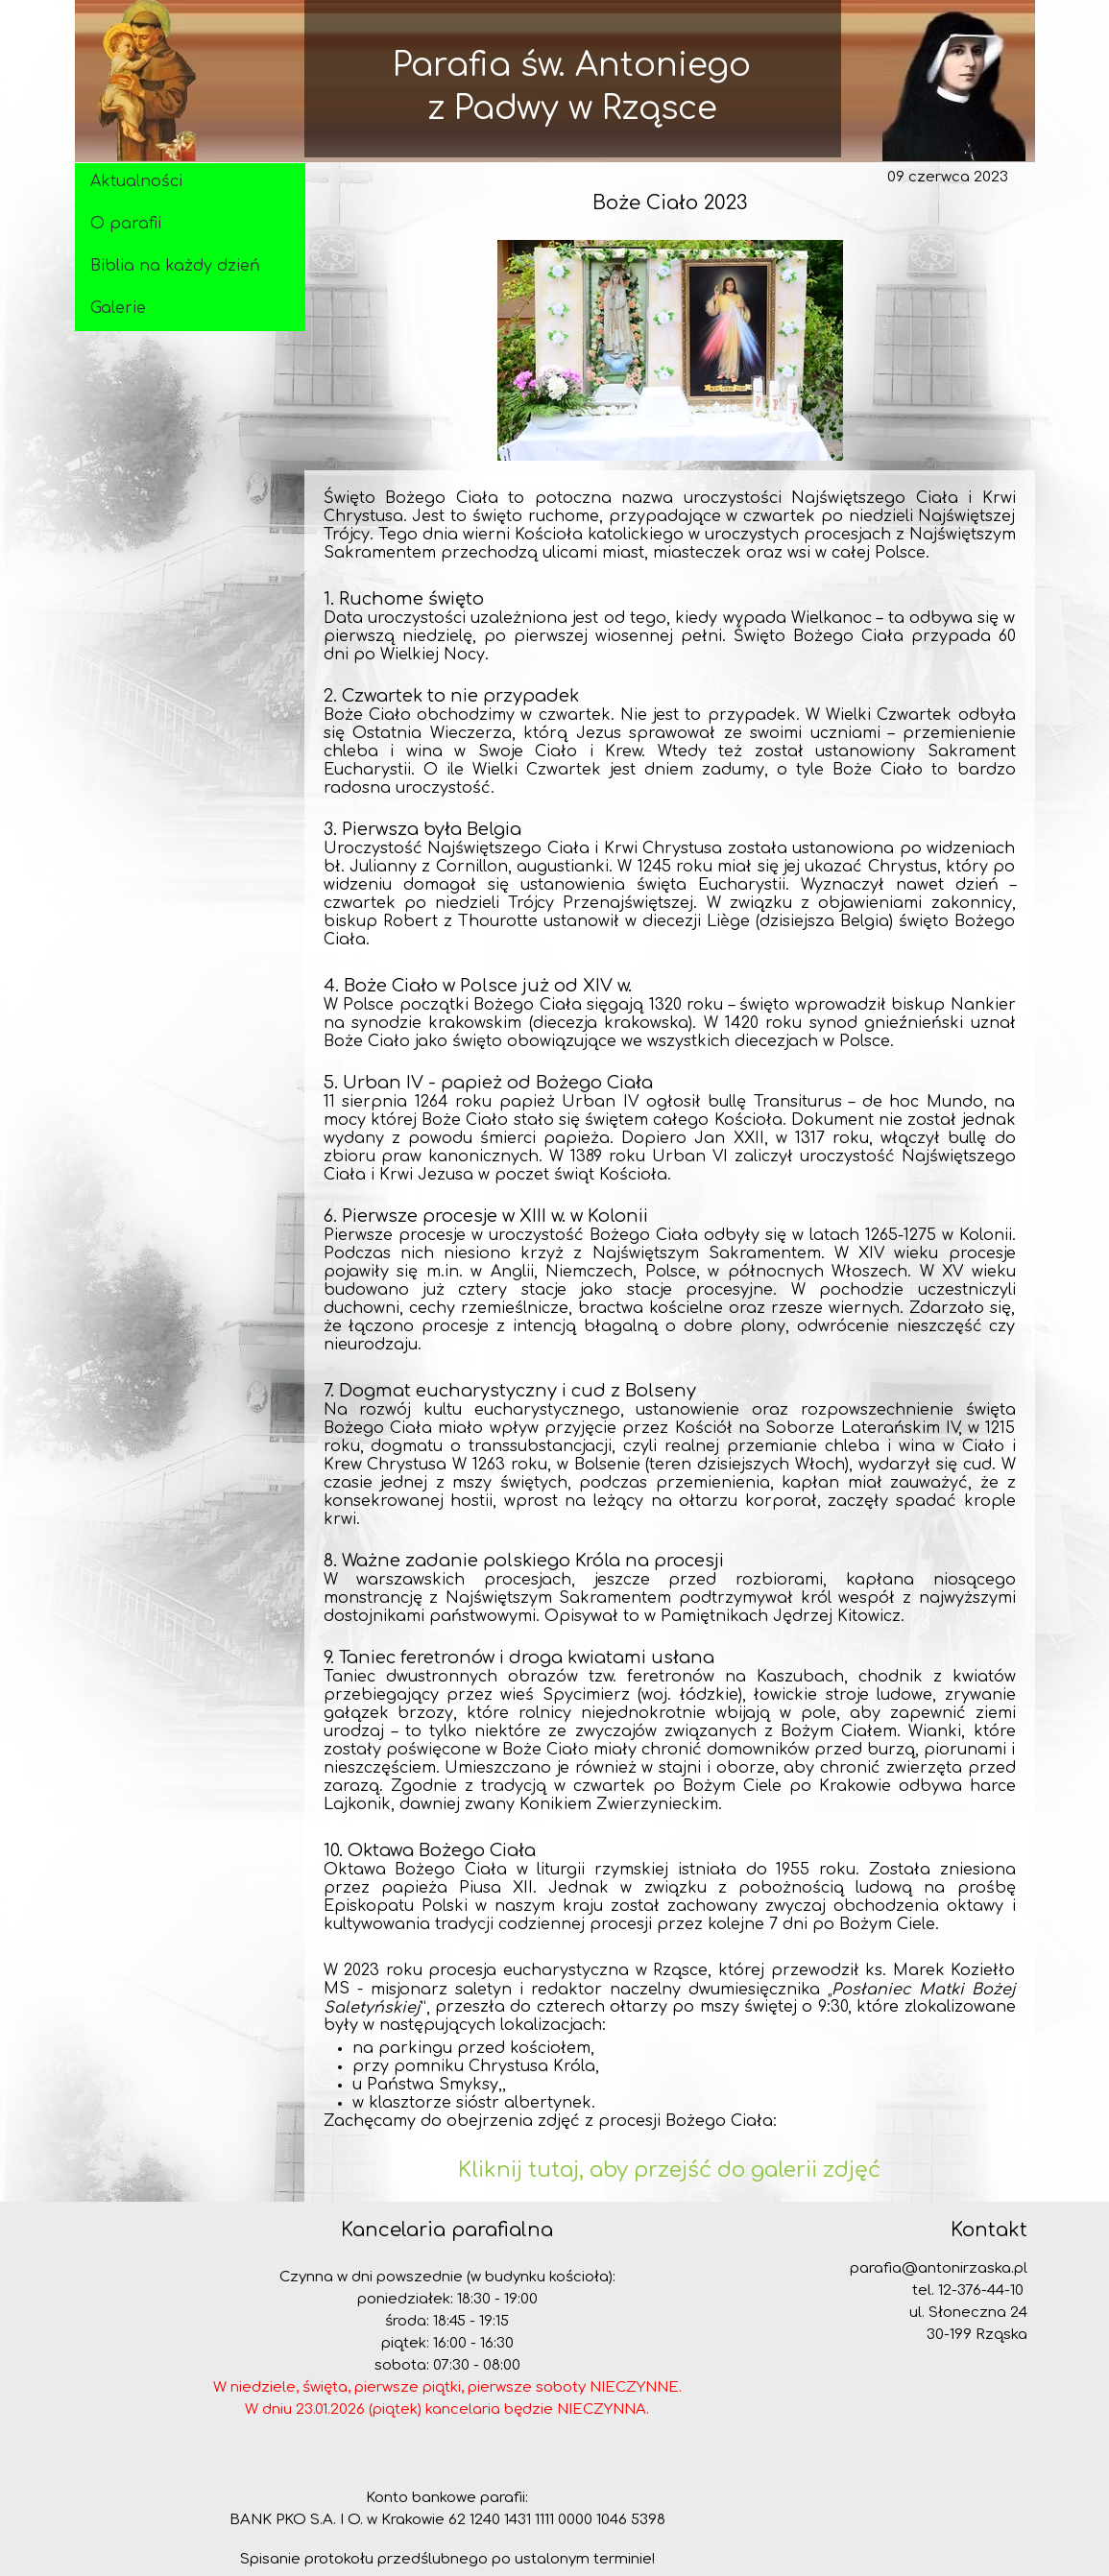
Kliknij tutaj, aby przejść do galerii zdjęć (669, 2170)
